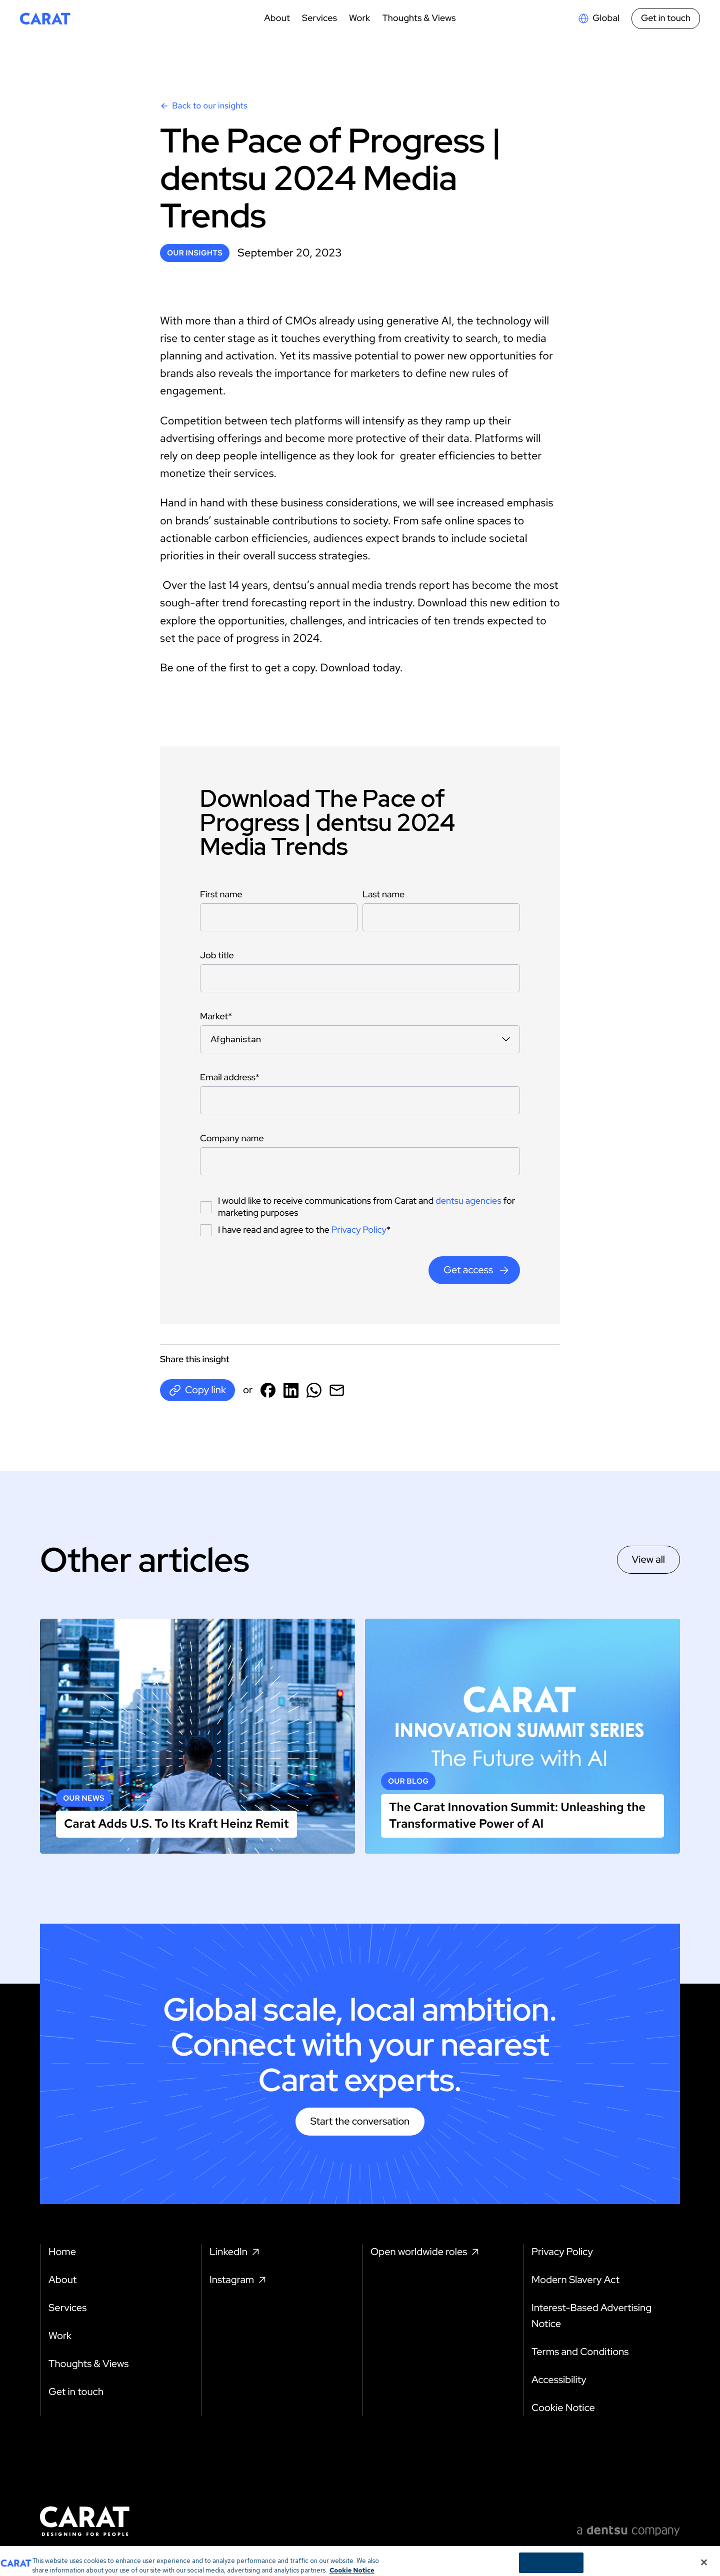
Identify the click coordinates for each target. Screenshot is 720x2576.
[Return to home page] (45, 18)
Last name (383, 895)
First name (221, 895)
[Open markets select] (599, 18)
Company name (232, 1139)
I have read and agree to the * (304, 1230)
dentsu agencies (469, 1201)
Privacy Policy (359, 1230)
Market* (216, 1017)
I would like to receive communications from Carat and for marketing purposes (366, 1207)
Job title (217, 956)
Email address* (230, 1078)
